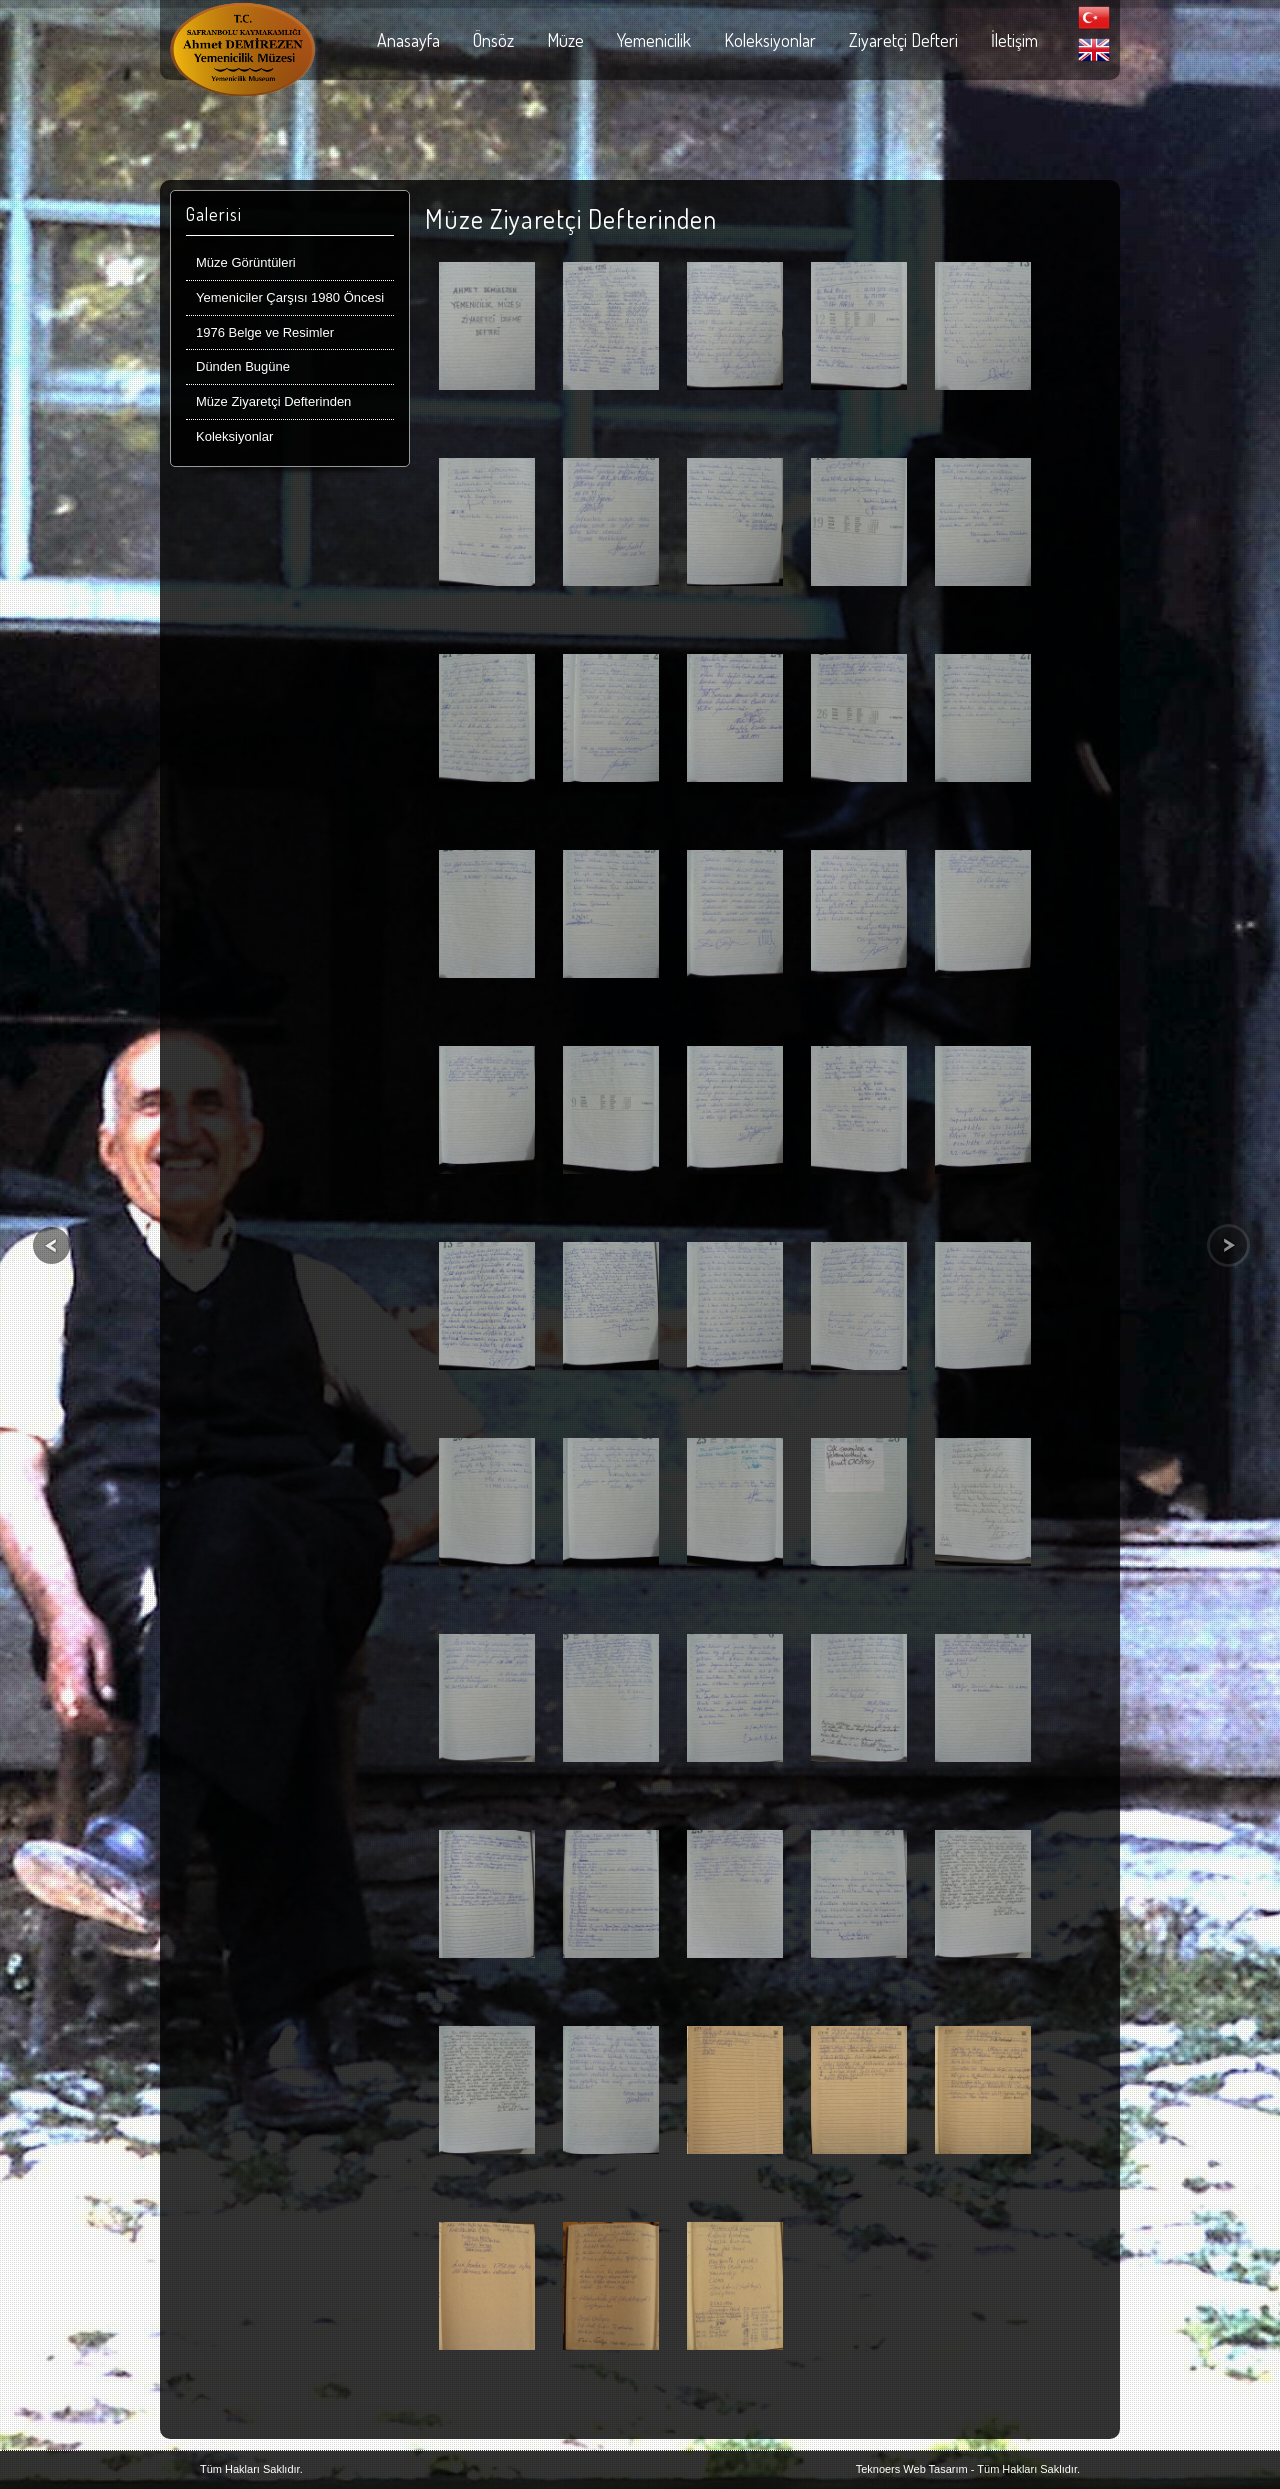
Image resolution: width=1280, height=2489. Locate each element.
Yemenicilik (654, 40)
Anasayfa (408, 40)
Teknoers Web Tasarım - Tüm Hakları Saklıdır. (968, 2469)
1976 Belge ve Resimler (265, 332)
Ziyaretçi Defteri (903, 40)
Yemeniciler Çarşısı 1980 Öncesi (290, 297)
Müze (565, 40)
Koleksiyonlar (770, 40)
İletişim (1014, 40)
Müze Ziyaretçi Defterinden (273, 401)
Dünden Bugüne (243, 366)
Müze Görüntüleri (246, 262)
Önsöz (493, 40)
